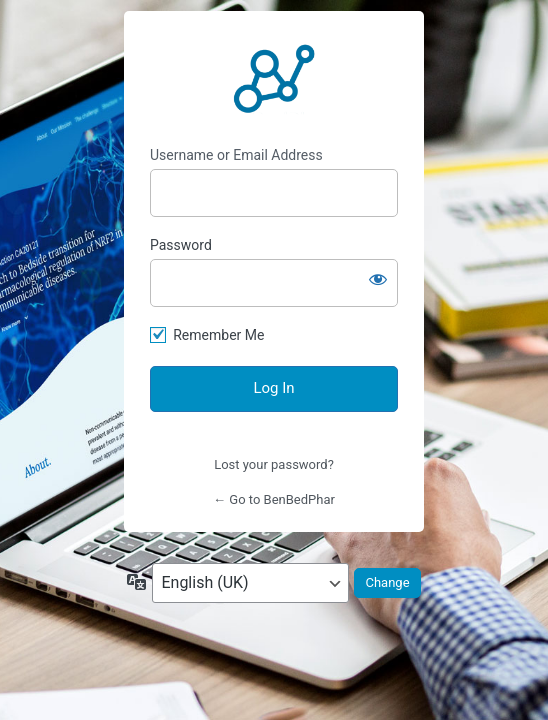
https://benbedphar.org (274, 79)
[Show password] (378, 279)
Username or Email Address (236, 155)
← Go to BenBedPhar (274, 499)
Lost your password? (274, 464)
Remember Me (218, 335)
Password (181, 245)
